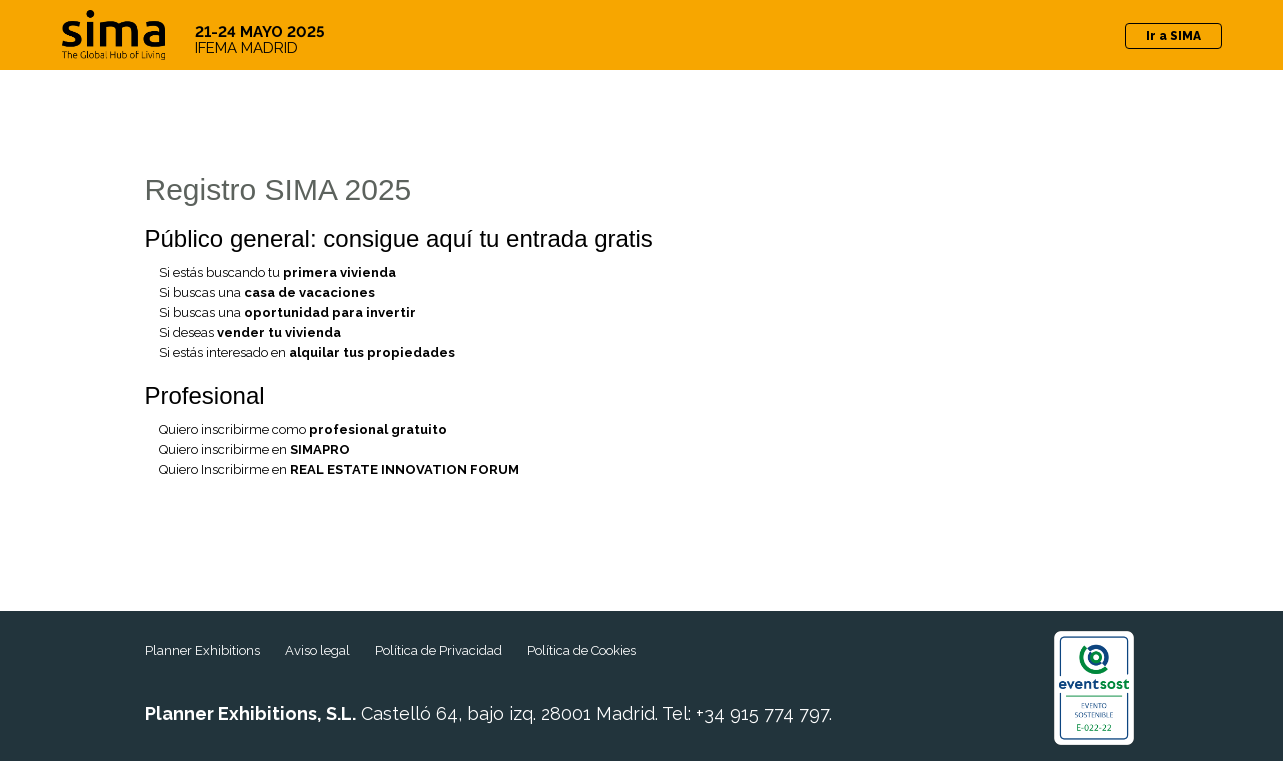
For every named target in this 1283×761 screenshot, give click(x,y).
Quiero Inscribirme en (339, 469)
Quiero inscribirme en (254, 449)
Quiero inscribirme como (303, 429)
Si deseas (250, 332)
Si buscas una (267, 292)
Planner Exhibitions (202, 650)
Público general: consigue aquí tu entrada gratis (399, 238)
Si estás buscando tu (277, 272)
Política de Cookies (581, 650)
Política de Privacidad (438, 650)
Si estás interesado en (307, 352)
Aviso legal (317, 650)
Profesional (205, 395)
